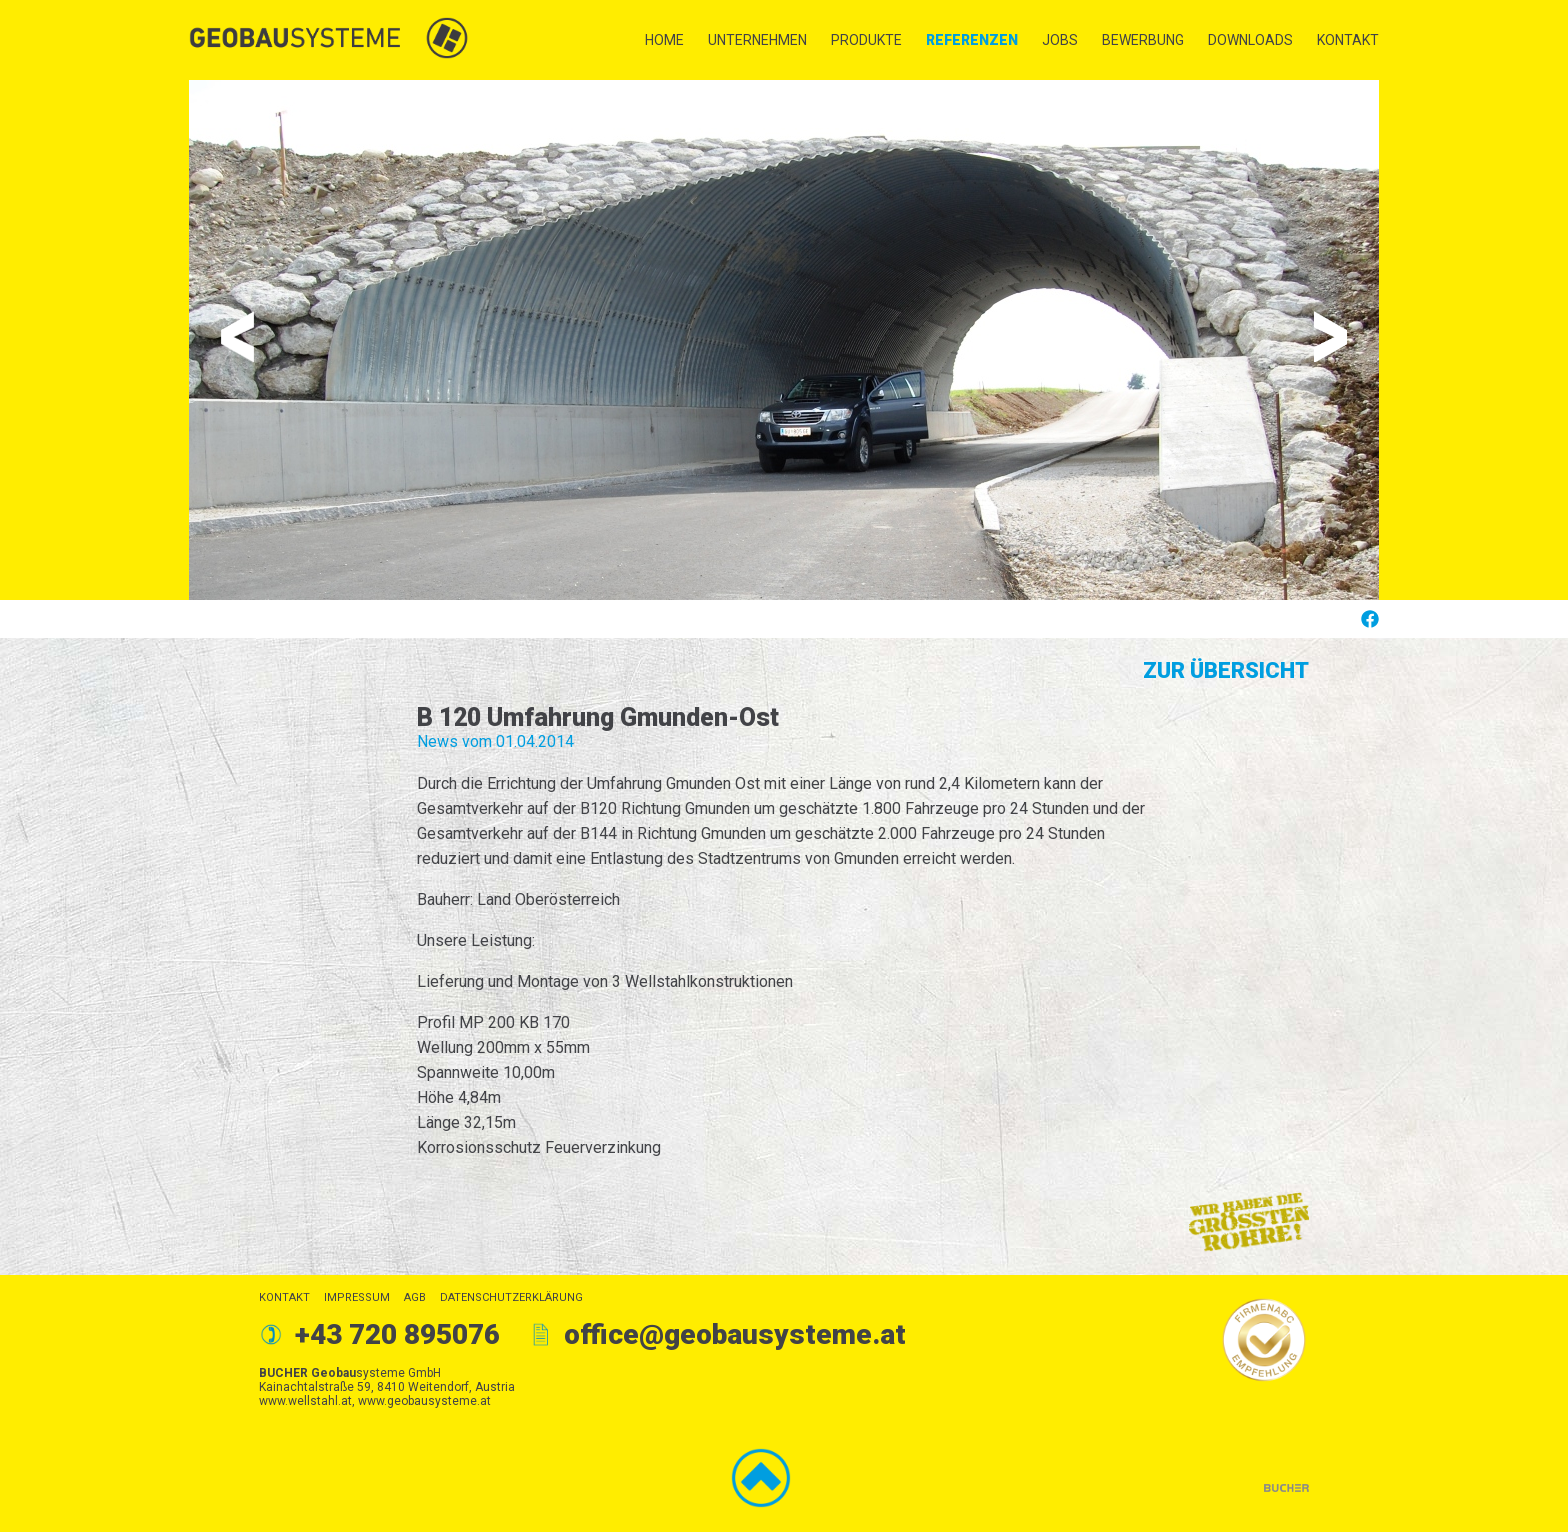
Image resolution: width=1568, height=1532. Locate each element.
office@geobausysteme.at (735, 1334)
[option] (784, 340)
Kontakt (1348, 40)
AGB (415, 1297)
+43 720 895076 (397, 1334)
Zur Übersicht (1226, 670)
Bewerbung (1143, 40)
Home (664, 40)
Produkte (866, 40)
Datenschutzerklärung (511, 1297)
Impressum (357, 1297)
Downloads (1250, 40)
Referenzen (972, 40)
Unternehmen (757, 40)
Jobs (1060, 40)
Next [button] (1330, 336)
